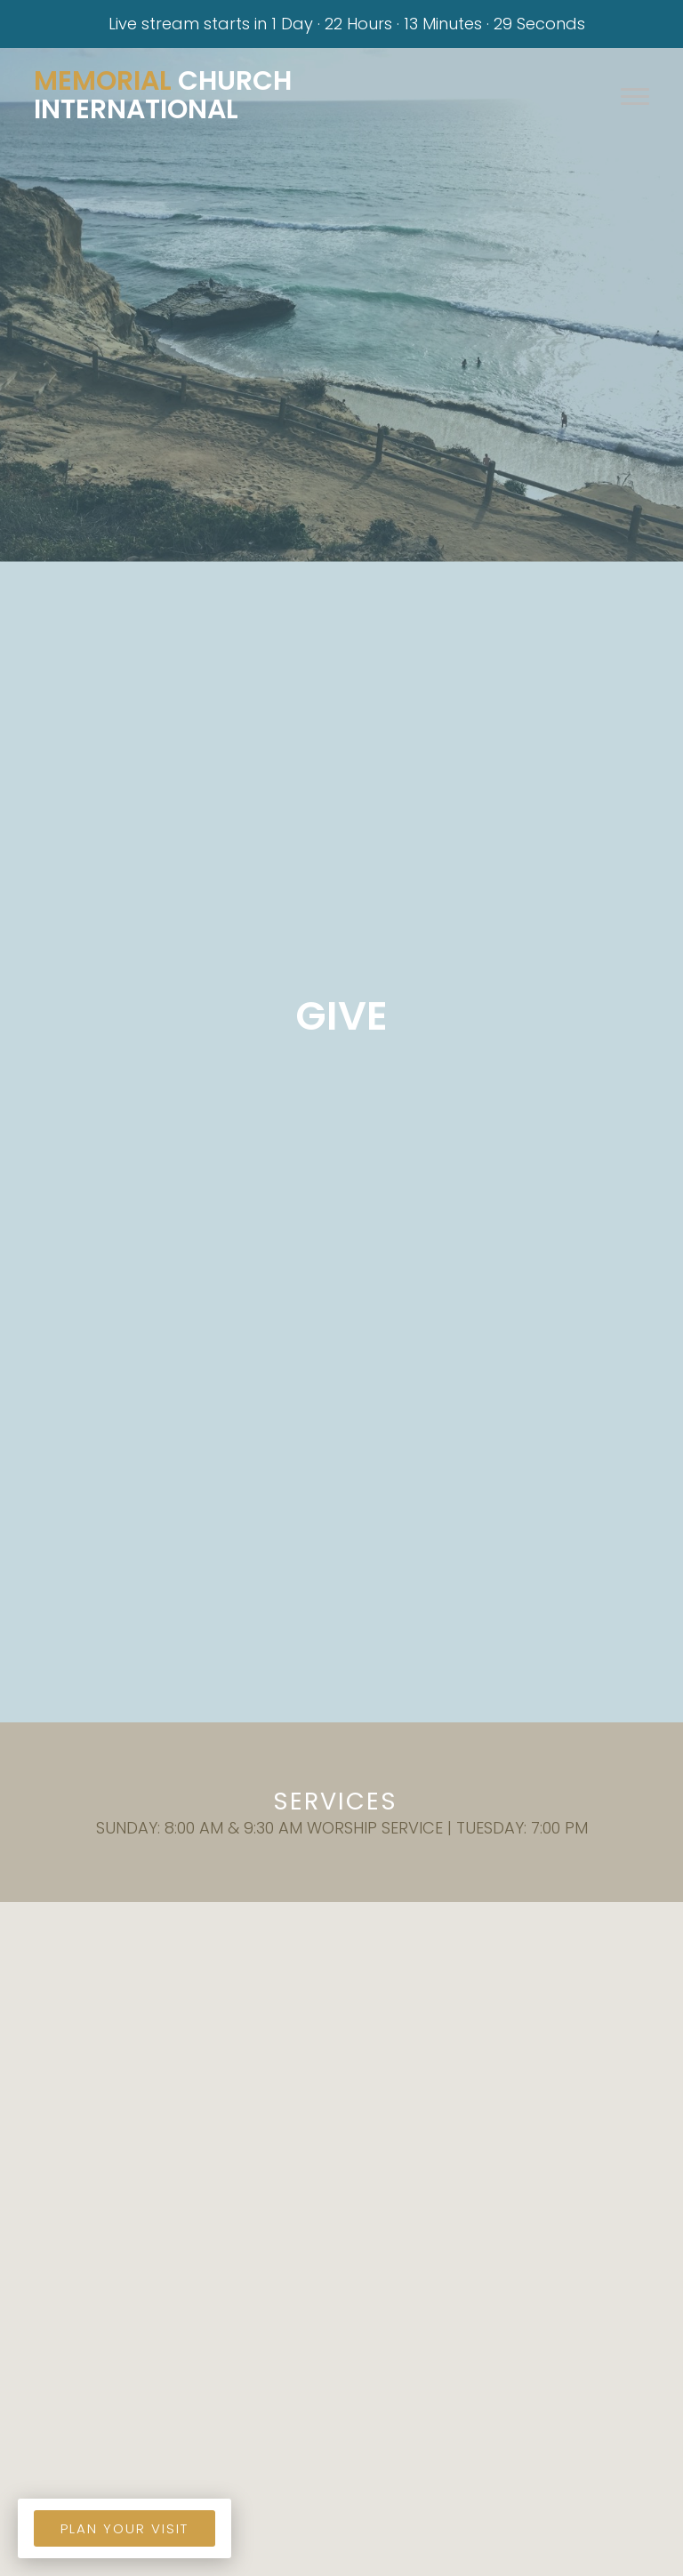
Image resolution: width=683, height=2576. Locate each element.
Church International (163, 95)
